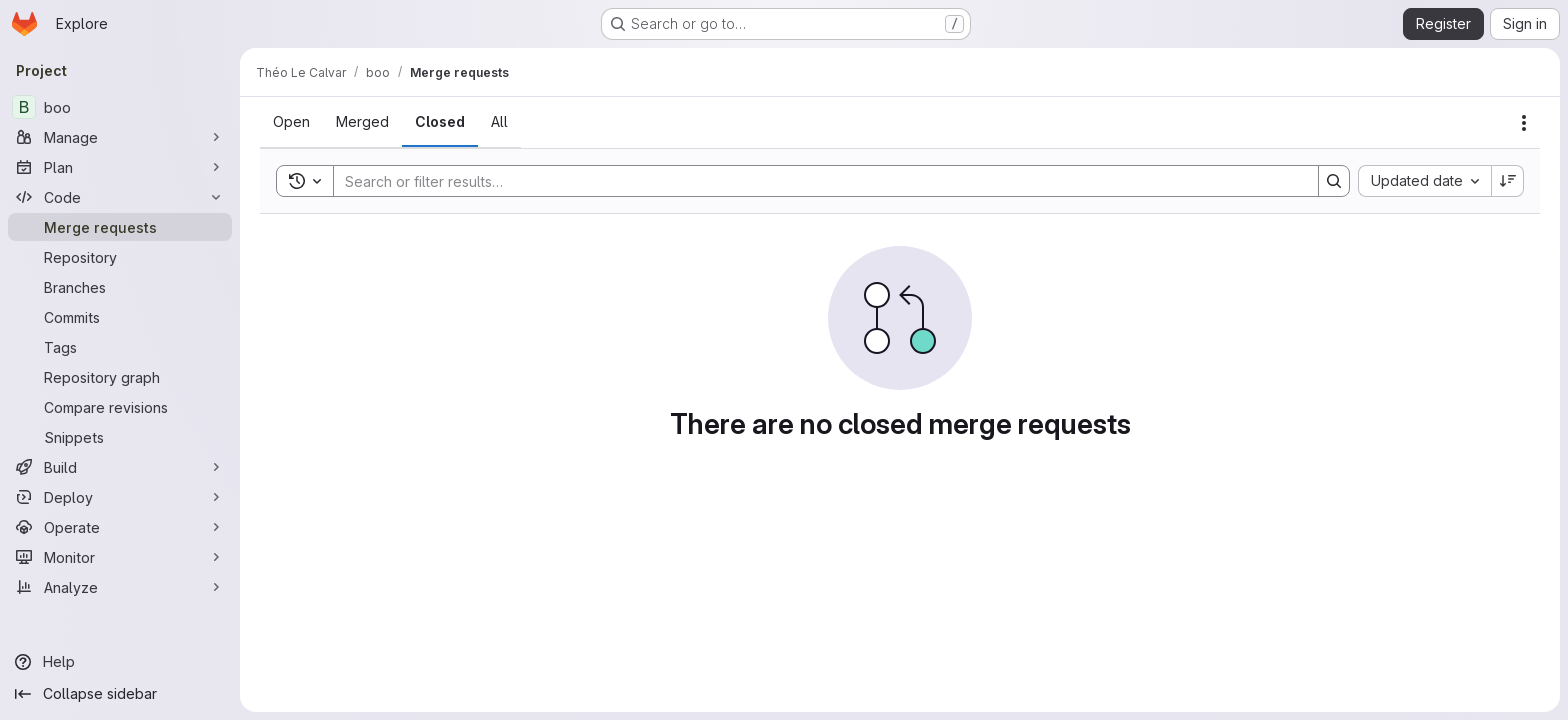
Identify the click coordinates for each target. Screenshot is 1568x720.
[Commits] (120, 317)
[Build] (120, 467)
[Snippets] (120, 437)
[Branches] (120, 287)
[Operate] (120, 527)
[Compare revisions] (120, 407)
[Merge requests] (120, 227)
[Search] (816, 181)
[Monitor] (120, 557)
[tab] (291, 122)
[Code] (120, 197)
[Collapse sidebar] (120, 694)
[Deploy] (120, 497)
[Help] (120, 662)
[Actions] (1524, 123)
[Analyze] (120, 587)
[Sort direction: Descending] (1508, 181)
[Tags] (120, 347)
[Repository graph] (120, 377)
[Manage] (120, 137)
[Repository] (120, 257)
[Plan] (120, 167)
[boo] (120, 107)
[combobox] (1424, 181)
